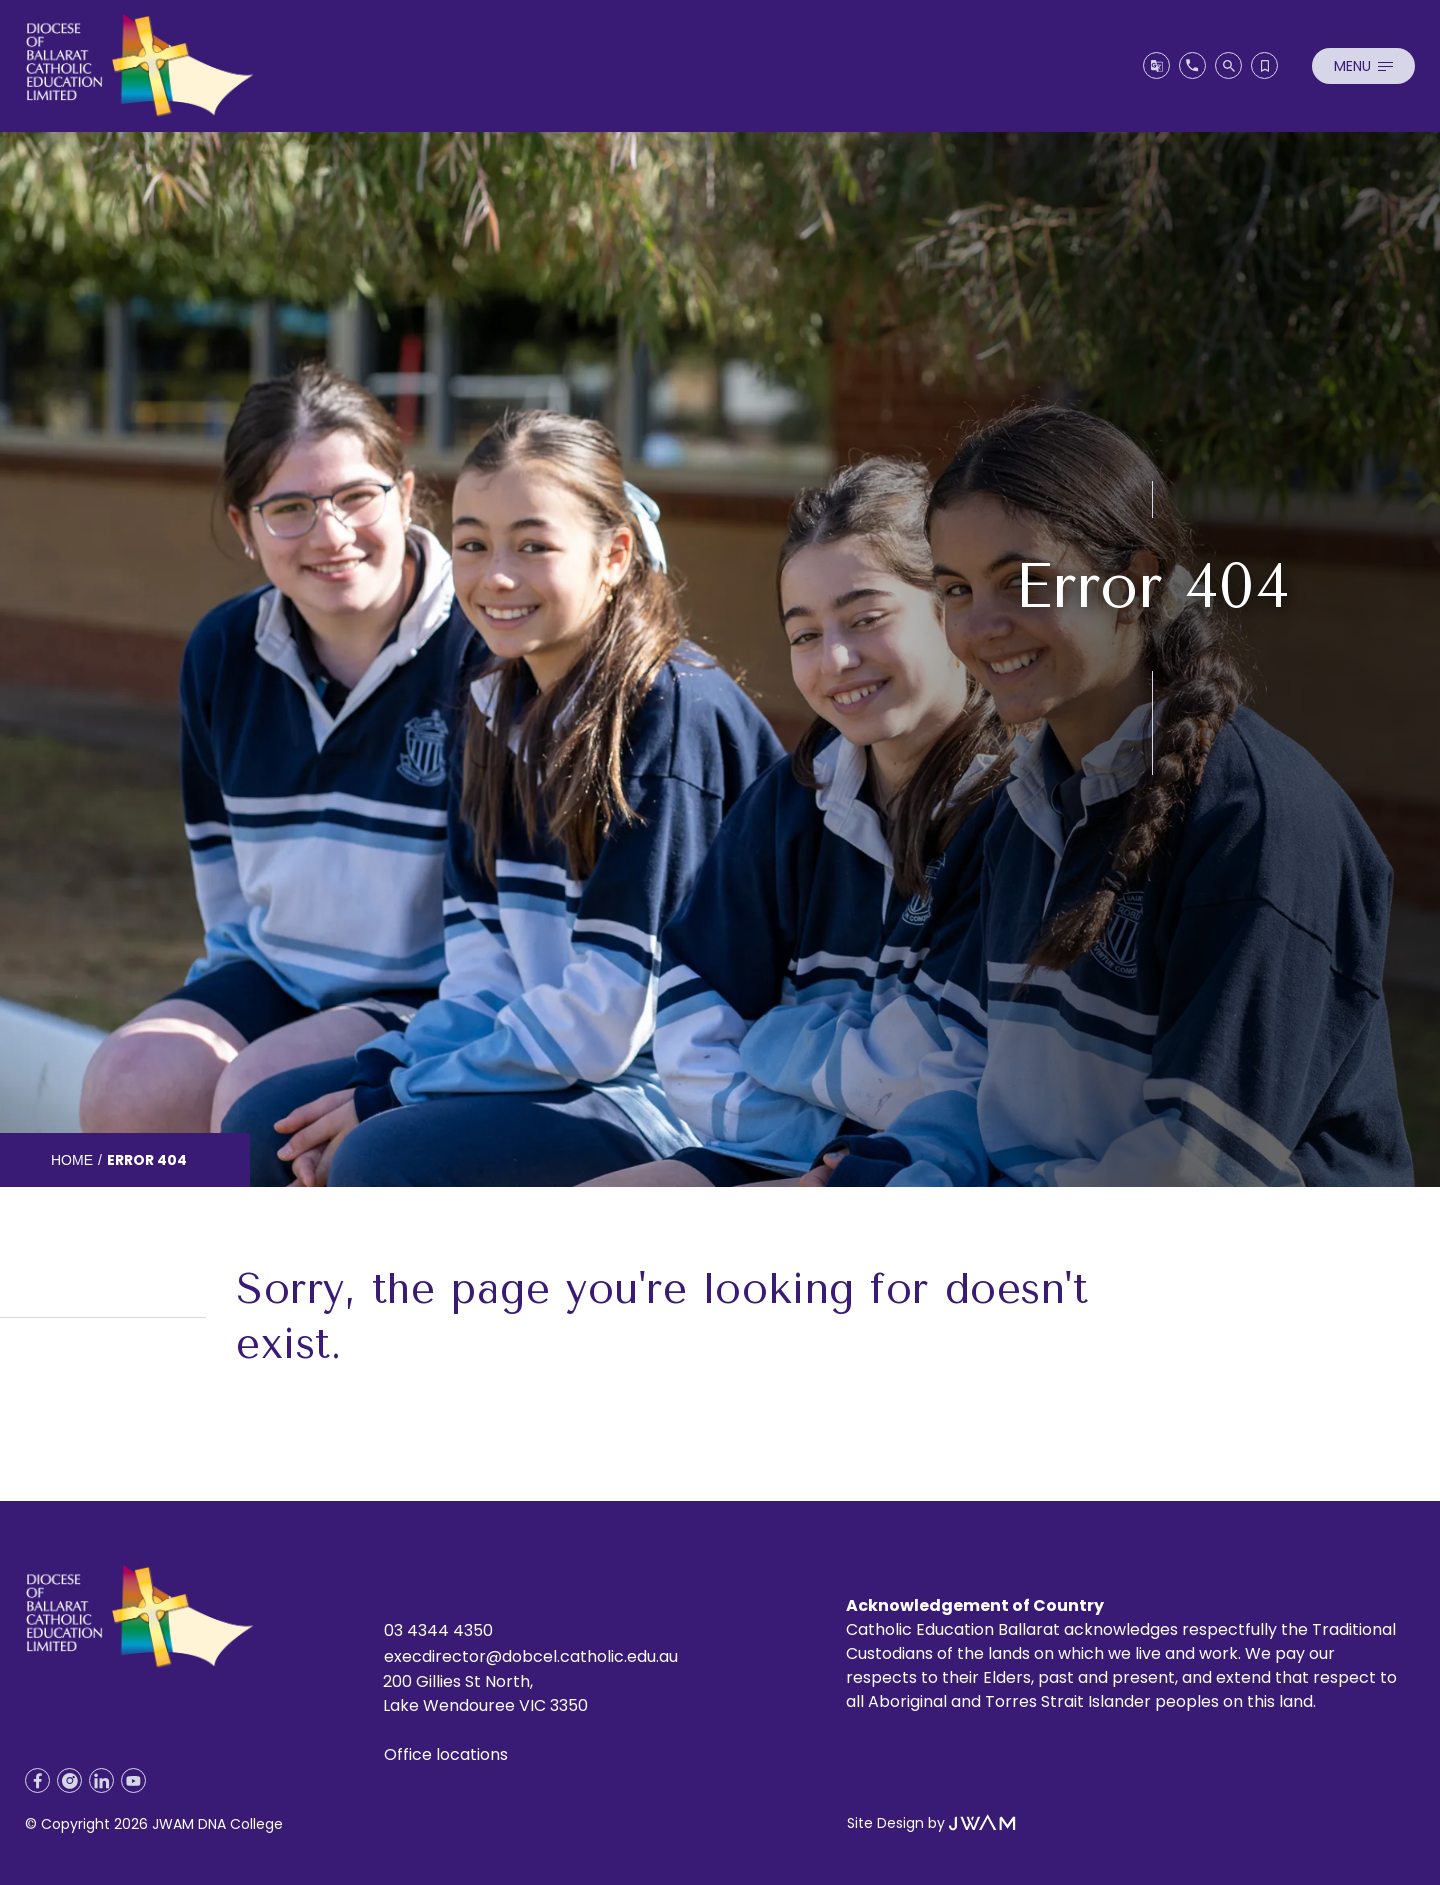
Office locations (446, 1754)
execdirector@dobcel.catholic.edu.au (531, 1656)
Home (72, 1160)
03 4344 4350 (438, 1630)
